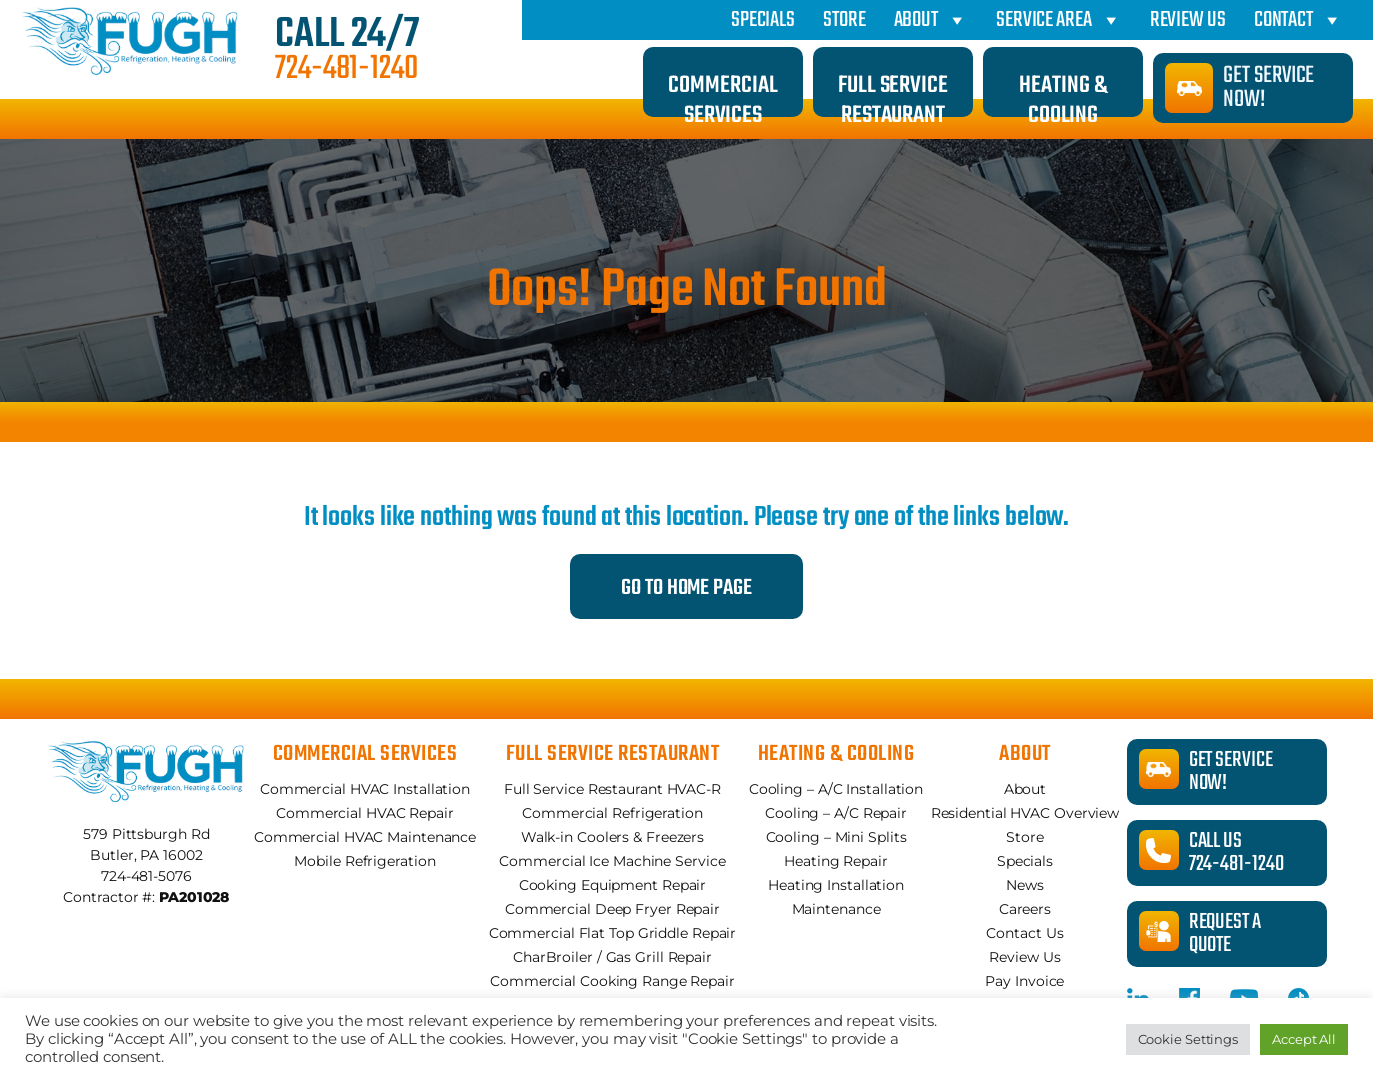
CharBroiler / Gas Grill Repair (612, 957)
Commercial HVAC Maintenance (365, 837)
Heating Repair (836, 861)
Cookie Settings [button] (1188, 1039)
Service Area (1059, 20)
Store (844, 20)
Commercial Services (722, 92)
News (1025, 885)
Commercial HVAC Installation (365, 789)
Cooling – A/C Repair (836, 813)
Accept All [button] (1304, 1039)
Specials (763, 20)
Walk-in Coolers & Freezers (612, 837)
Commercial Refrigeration (612, 813)
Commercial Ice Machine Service (612, 861)
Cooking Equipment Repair (613, 885)
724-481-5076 (146, 876)
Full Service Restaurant (893, 92)
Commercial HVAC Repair (365, 813)
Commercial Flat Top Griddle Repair (613, 933)
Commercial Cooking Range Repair (612, 981)
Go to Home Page (686, 588)
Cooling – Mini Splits (836, 837)
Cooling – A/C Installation (836, 789)
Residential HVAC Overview (1025, 813)
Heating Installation (836, 885)
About (931, 20)
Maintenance (836, 909)
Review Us (1188, 20)
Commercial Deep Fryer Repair (612, 909)
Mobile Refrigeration (364, 861)
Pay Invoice (1024, 981)
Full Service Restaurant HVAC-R (612, 789)
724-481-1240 (346, 70)
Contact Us (1024, 933)
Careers (1025, 909)
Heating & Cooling (1062, 92)
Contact (1298, 20)
